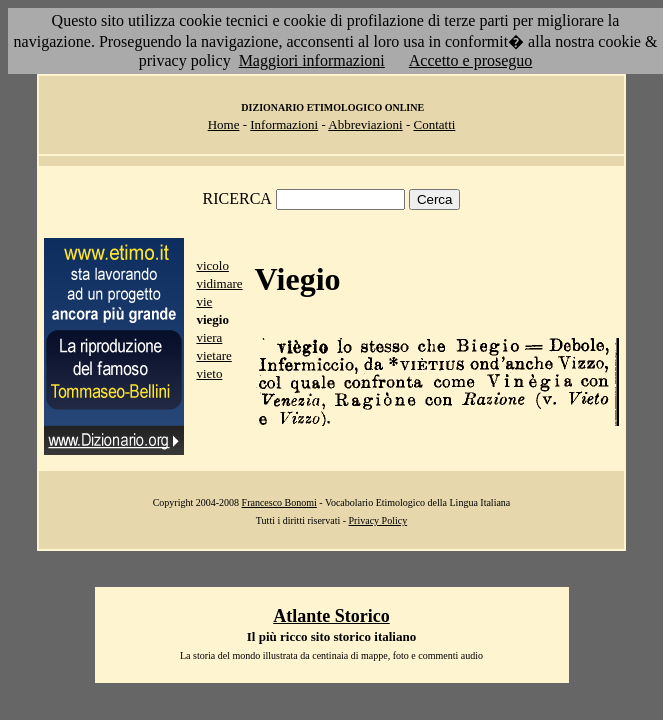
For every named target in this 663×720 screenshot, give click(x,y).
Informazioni (284, 124)
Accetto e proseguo (471, 60)
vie (204, 301)
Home (224, 124)
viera (209, 337)
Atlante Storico (331, 616)
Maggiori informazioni (312, 60)
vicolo (212, 265)
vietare (213, 355)
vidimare (219, 283)
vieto (209, 373)
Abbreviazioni (365, 124)
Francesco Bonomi (279, 502)
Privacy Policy (378, 520)
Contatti (434, 124)
